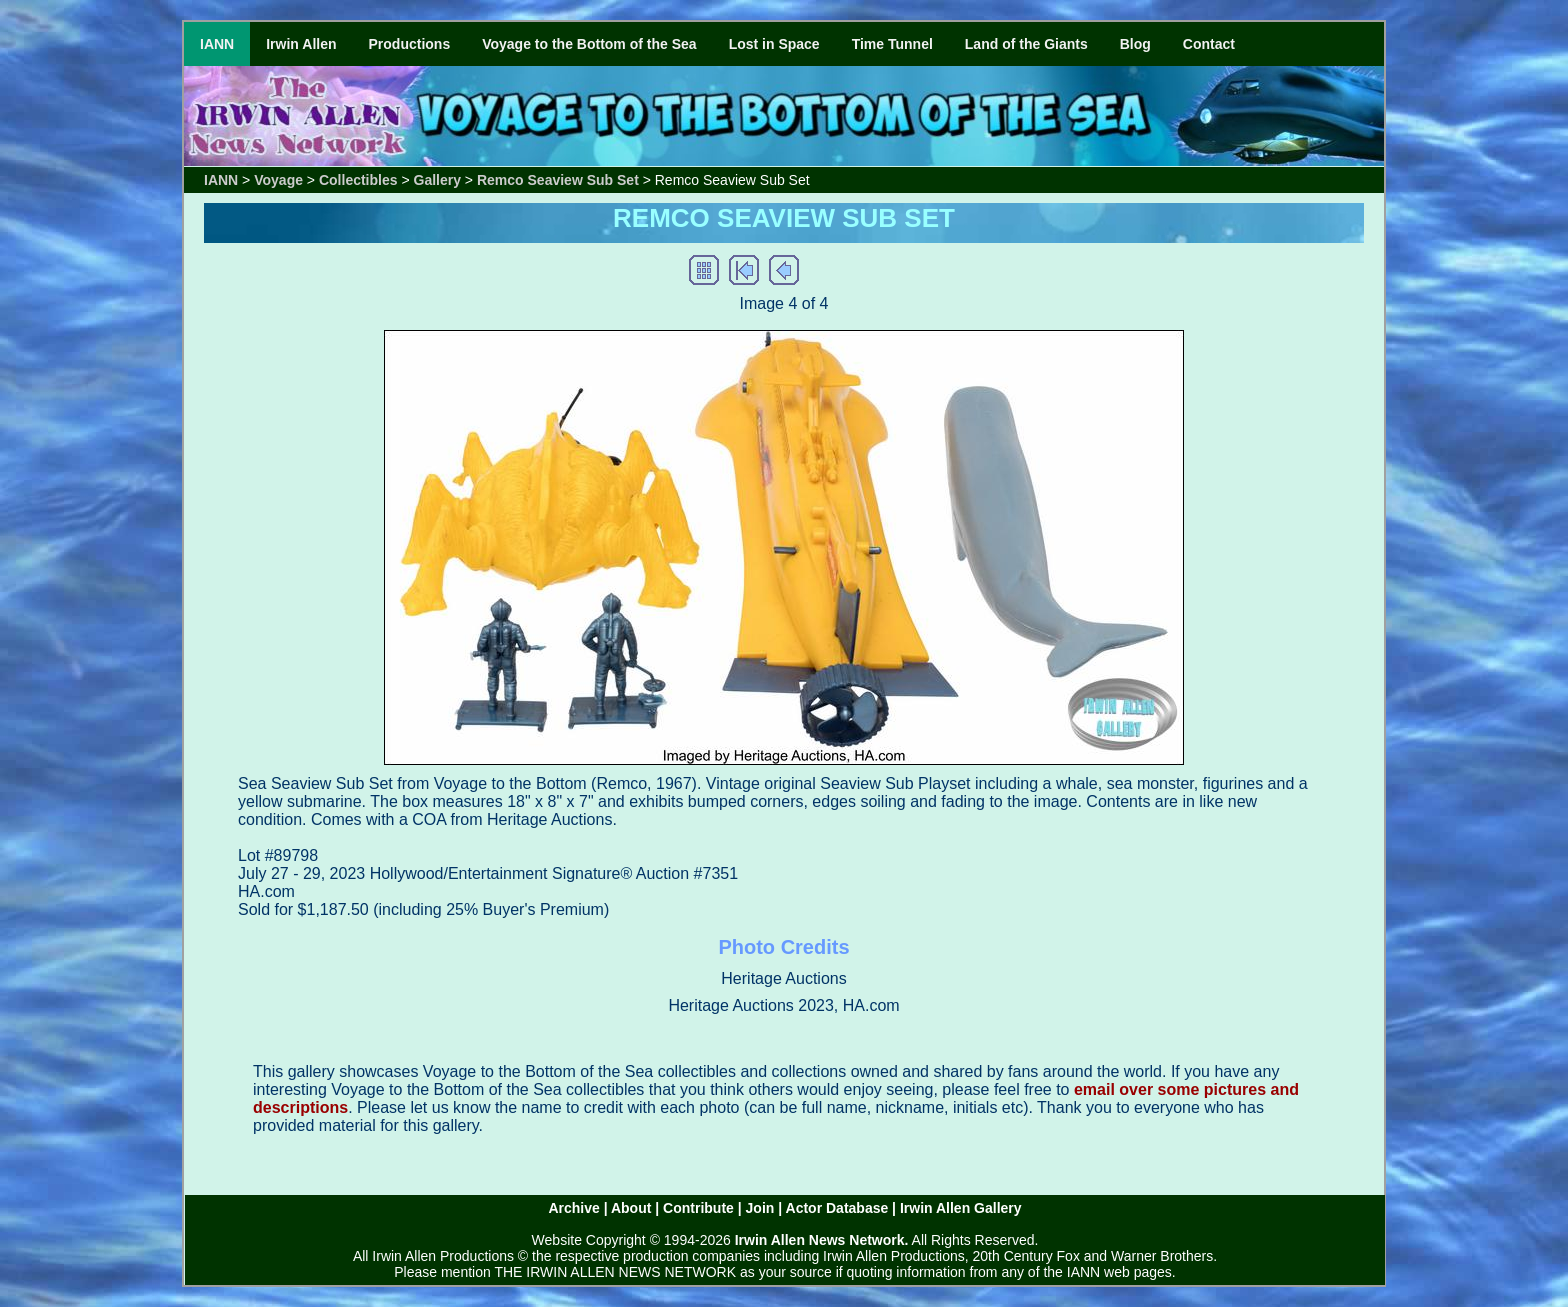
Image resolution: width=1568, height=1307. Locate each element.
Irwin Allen (301, 44)
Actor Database (837, 1208)
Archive (573, 1208)
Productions (410, 44)
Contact (1209, 44)
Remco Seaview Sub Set (558, 180)
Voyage (278, 180)
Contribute (698, 1208)
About (631, 1208)
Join (760, 1208)
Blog (1135, 44)
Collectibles (358, 180)
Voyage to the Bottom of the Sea (589, 44)
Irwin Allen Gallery (961, 1208)
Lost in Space (774, 44)
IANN (217, 44)
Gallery (437, 180)
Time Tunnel (892, 44)
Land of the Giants (1026, 44)
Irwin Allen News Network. (822, 1240)
